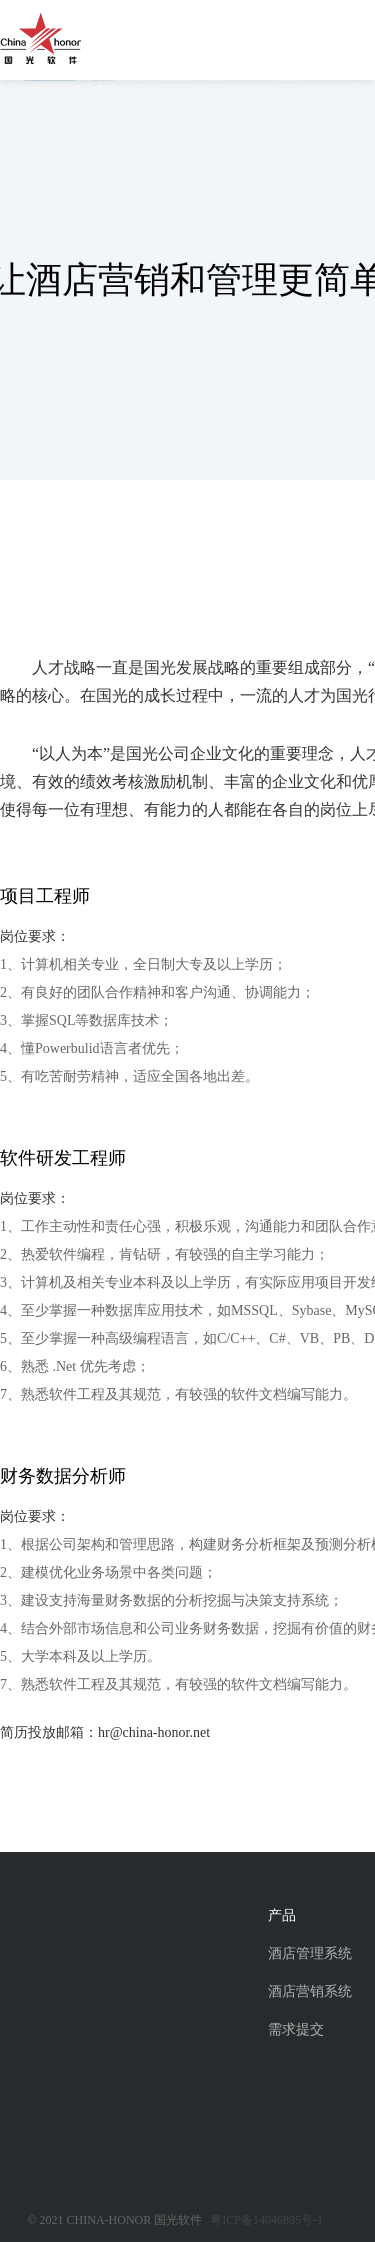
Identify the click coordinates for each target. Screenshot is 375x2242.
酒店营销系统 (310, 1991)
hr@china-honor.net (154, 1732)
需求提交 (296, 2029)
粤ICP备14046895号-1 (266, 2220)
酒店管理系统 (310, 1953)
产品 (282, 1915)
